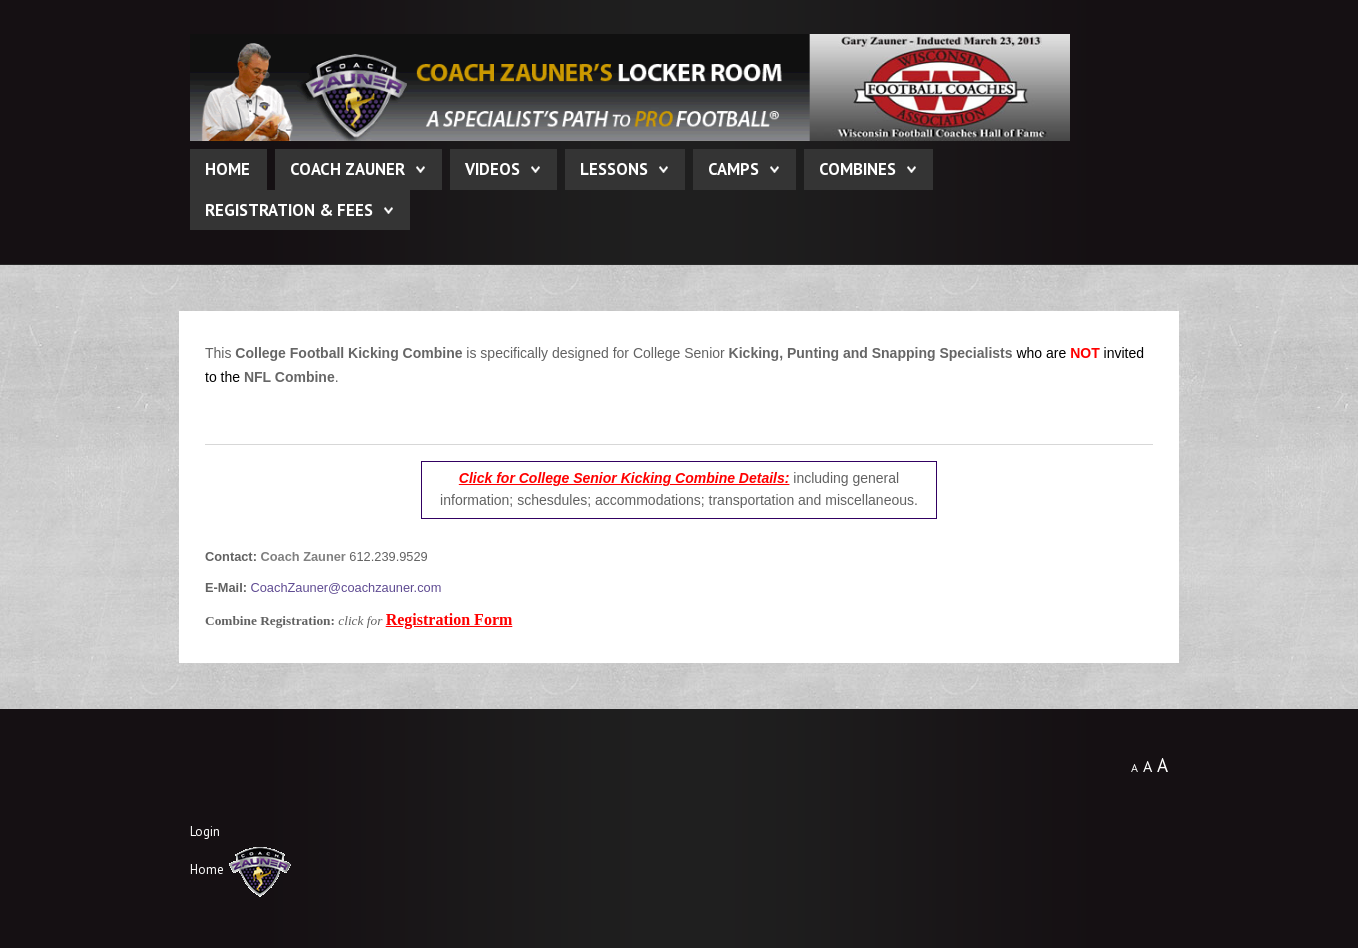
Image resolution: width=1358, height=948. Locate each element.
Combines (857, 169)
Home (227, 169)
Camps (733, 169)
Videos (492, 169)
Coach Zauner (347, 169)
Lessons (614, 169)
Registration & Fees (289, 210)
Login (205, 831)
